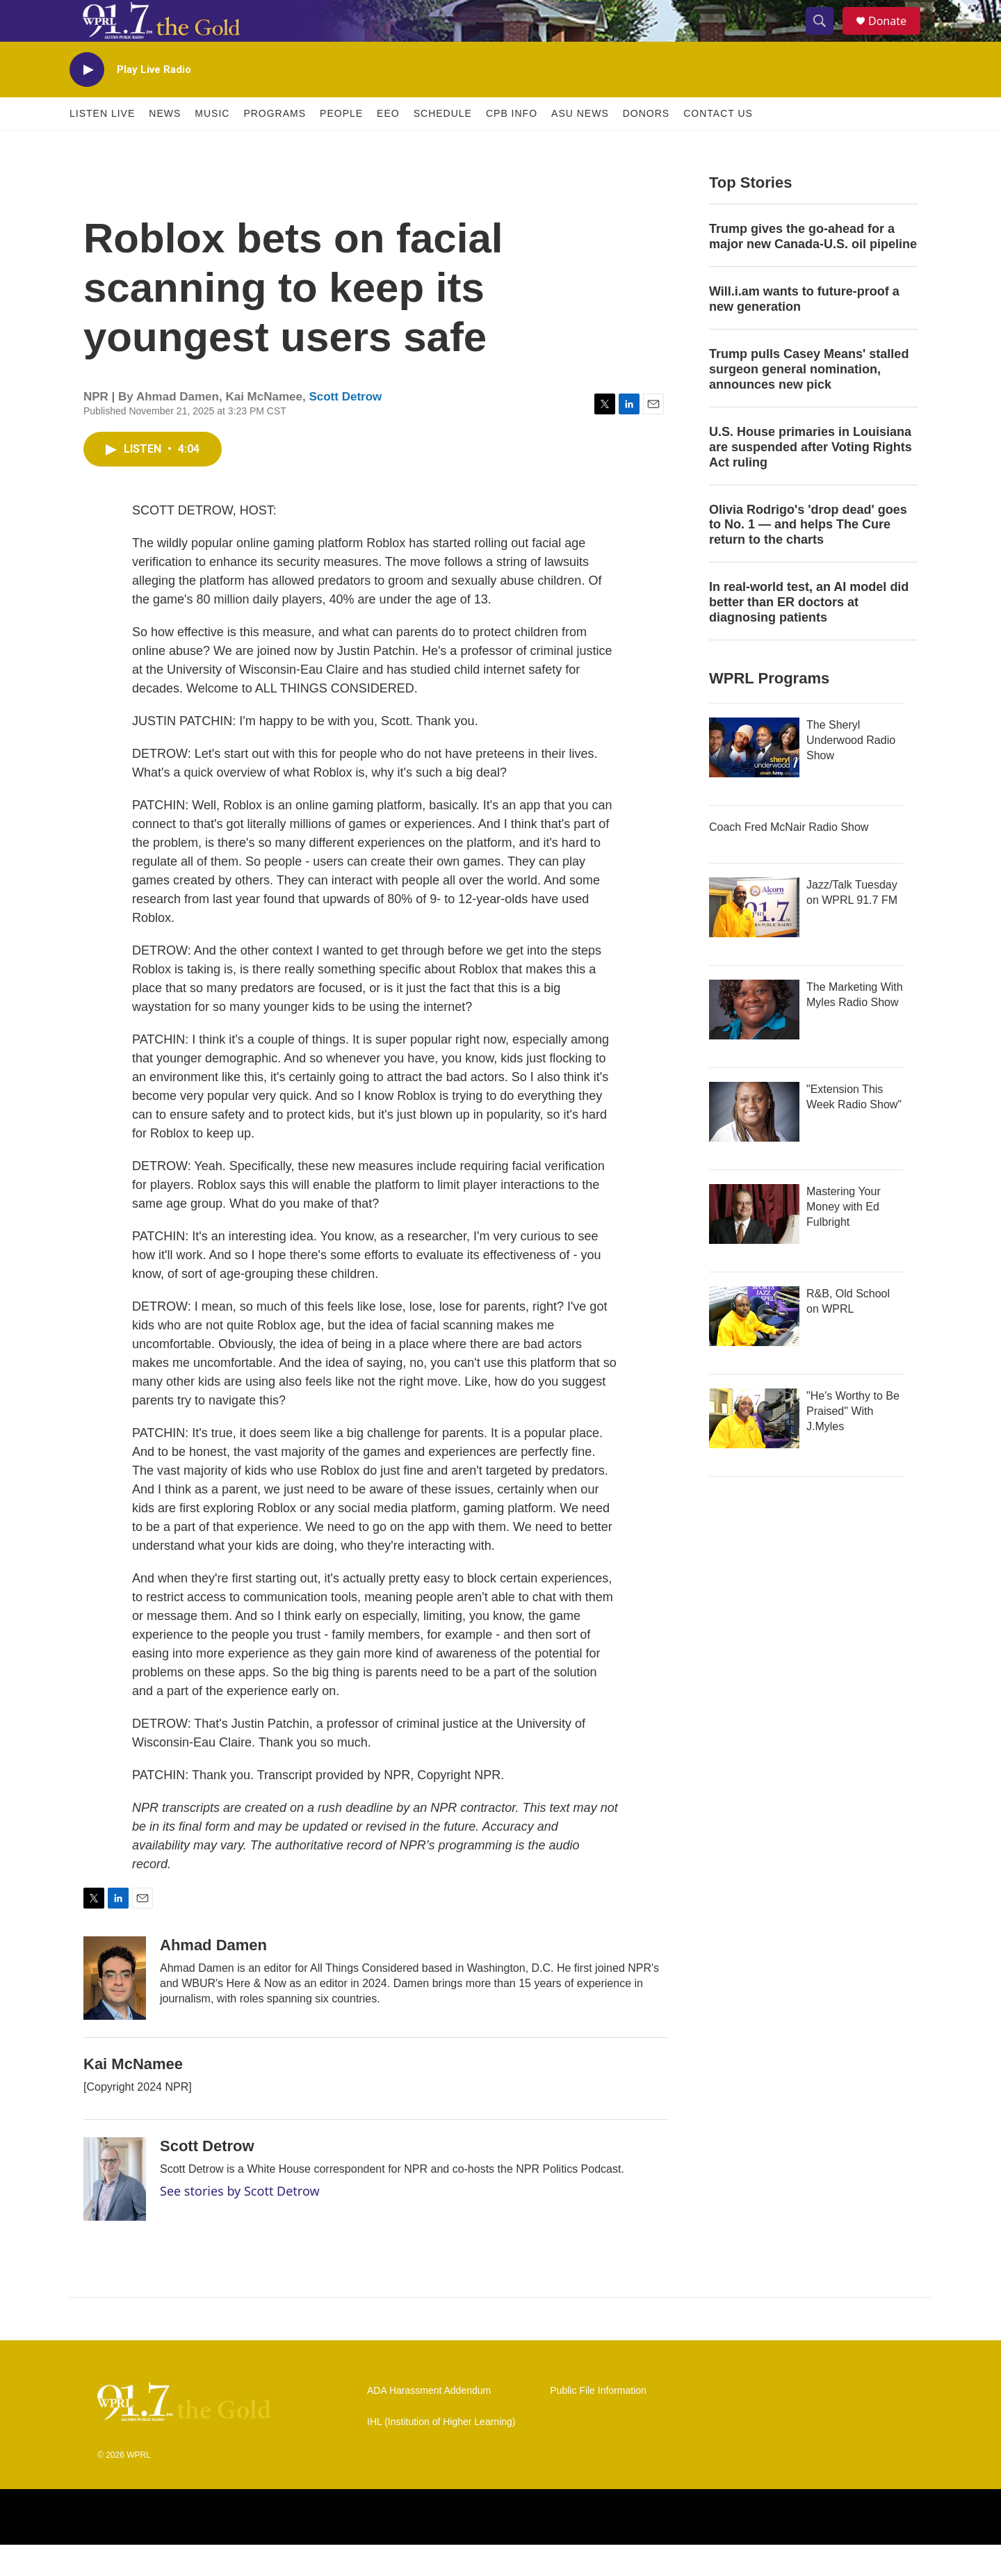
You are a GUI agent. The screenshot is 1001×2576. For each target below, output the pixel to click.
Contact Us (718, 144)
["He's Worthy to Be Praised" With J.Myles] (754, 1450)
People (341, 144)
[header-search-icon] (826, 37)
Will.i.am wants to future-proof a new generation (804, 330)
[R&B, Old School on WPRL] (754, 1347)
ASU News (580, 144)
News (165, 144)
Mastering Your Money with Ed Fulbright (843, 1238)
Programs (274, 144)
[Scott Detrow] (114, 2210)
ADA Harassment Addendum (429, 2422)
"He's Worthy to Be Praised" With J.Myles (853, 1442)
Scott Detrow (345, 428)
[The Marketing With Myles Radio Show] (754, 1041)
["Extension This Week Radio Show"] (754, 1143)
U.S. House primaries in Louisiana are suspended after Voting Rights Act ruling (810, 478)
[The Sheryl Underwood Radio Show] (754, 779)
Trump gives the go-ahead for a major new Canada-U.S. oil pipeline (813, 267)
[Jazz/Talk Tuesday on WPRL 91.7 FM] (754, 939)
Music (212, 144)
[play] (87, 101)
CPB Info (511, 144)
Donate (896, 36)
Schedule (443, 144)
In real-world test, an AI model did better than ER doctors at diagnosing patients (809, 633)
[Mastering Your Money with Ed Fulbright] (754, 1245)
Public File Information (598, 2422)
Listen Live (102, 144)
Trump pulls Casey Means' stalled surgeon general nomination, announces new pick (809, 400)
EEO (388, 144)
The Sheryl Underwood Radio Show (850, 771)
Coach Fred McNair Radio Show (788, 858)
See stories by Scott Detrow (240, 2222)
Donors (646, 144)
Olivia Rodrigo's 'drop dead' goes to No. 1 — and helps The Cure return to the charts (808, 556)
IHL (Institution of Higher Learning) (441, 2453)
